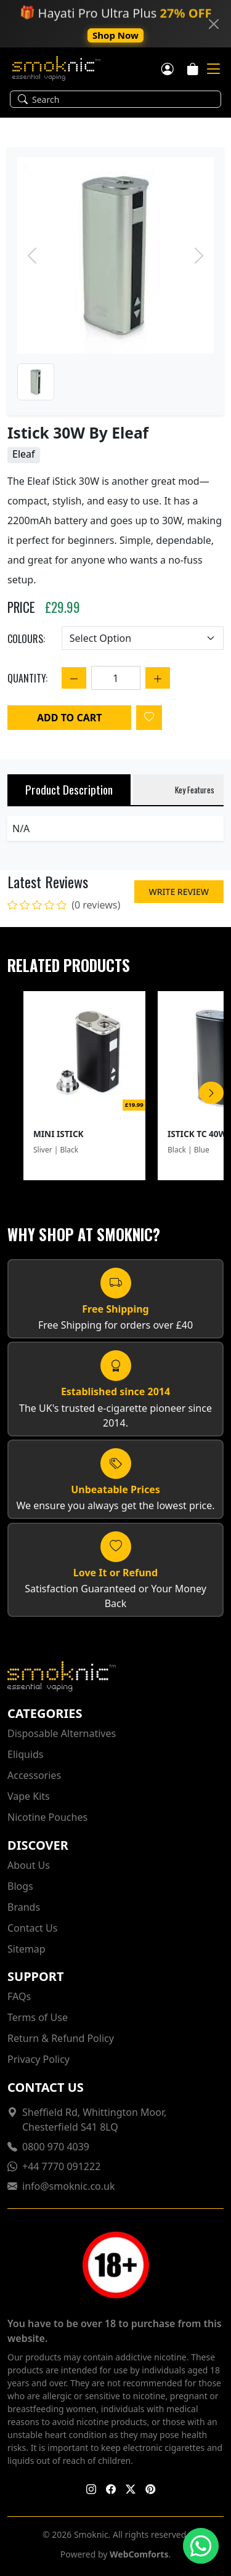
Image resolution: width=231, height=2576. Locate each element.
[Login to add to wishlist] (149, 717)
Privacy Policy (38, 2059)
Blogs (20, 1886)
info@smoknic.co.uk (68, 2186)
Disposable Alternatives (61, 1733)
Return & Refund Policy (60, 2038)
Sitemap (26, 1949)
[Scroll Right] (211, 1093)
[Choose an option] (143, 638)
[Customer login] (167, 67)
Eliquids (25, 1754)
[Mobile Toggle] (213, 69)
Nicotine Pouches (47, 1817)
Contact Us (32, 1928)
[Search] (123, 99)
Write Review (179, 891)
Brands (23, 1907)
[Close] (213, 24)
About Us (28, 1865)
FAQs (19, 1996)
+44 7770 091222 (61, 2166)
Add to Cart (69, 717)
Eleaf (23, 454)
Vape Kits (28, 1796)
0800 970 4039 (55, 2146)
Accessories (34, 1775)
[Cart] (193, 67)
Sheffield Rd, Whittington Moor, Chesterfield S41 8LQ (94, 2119)
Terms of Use (37, 2017)
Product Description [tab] (69, 789)
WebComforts (139, 2554)
